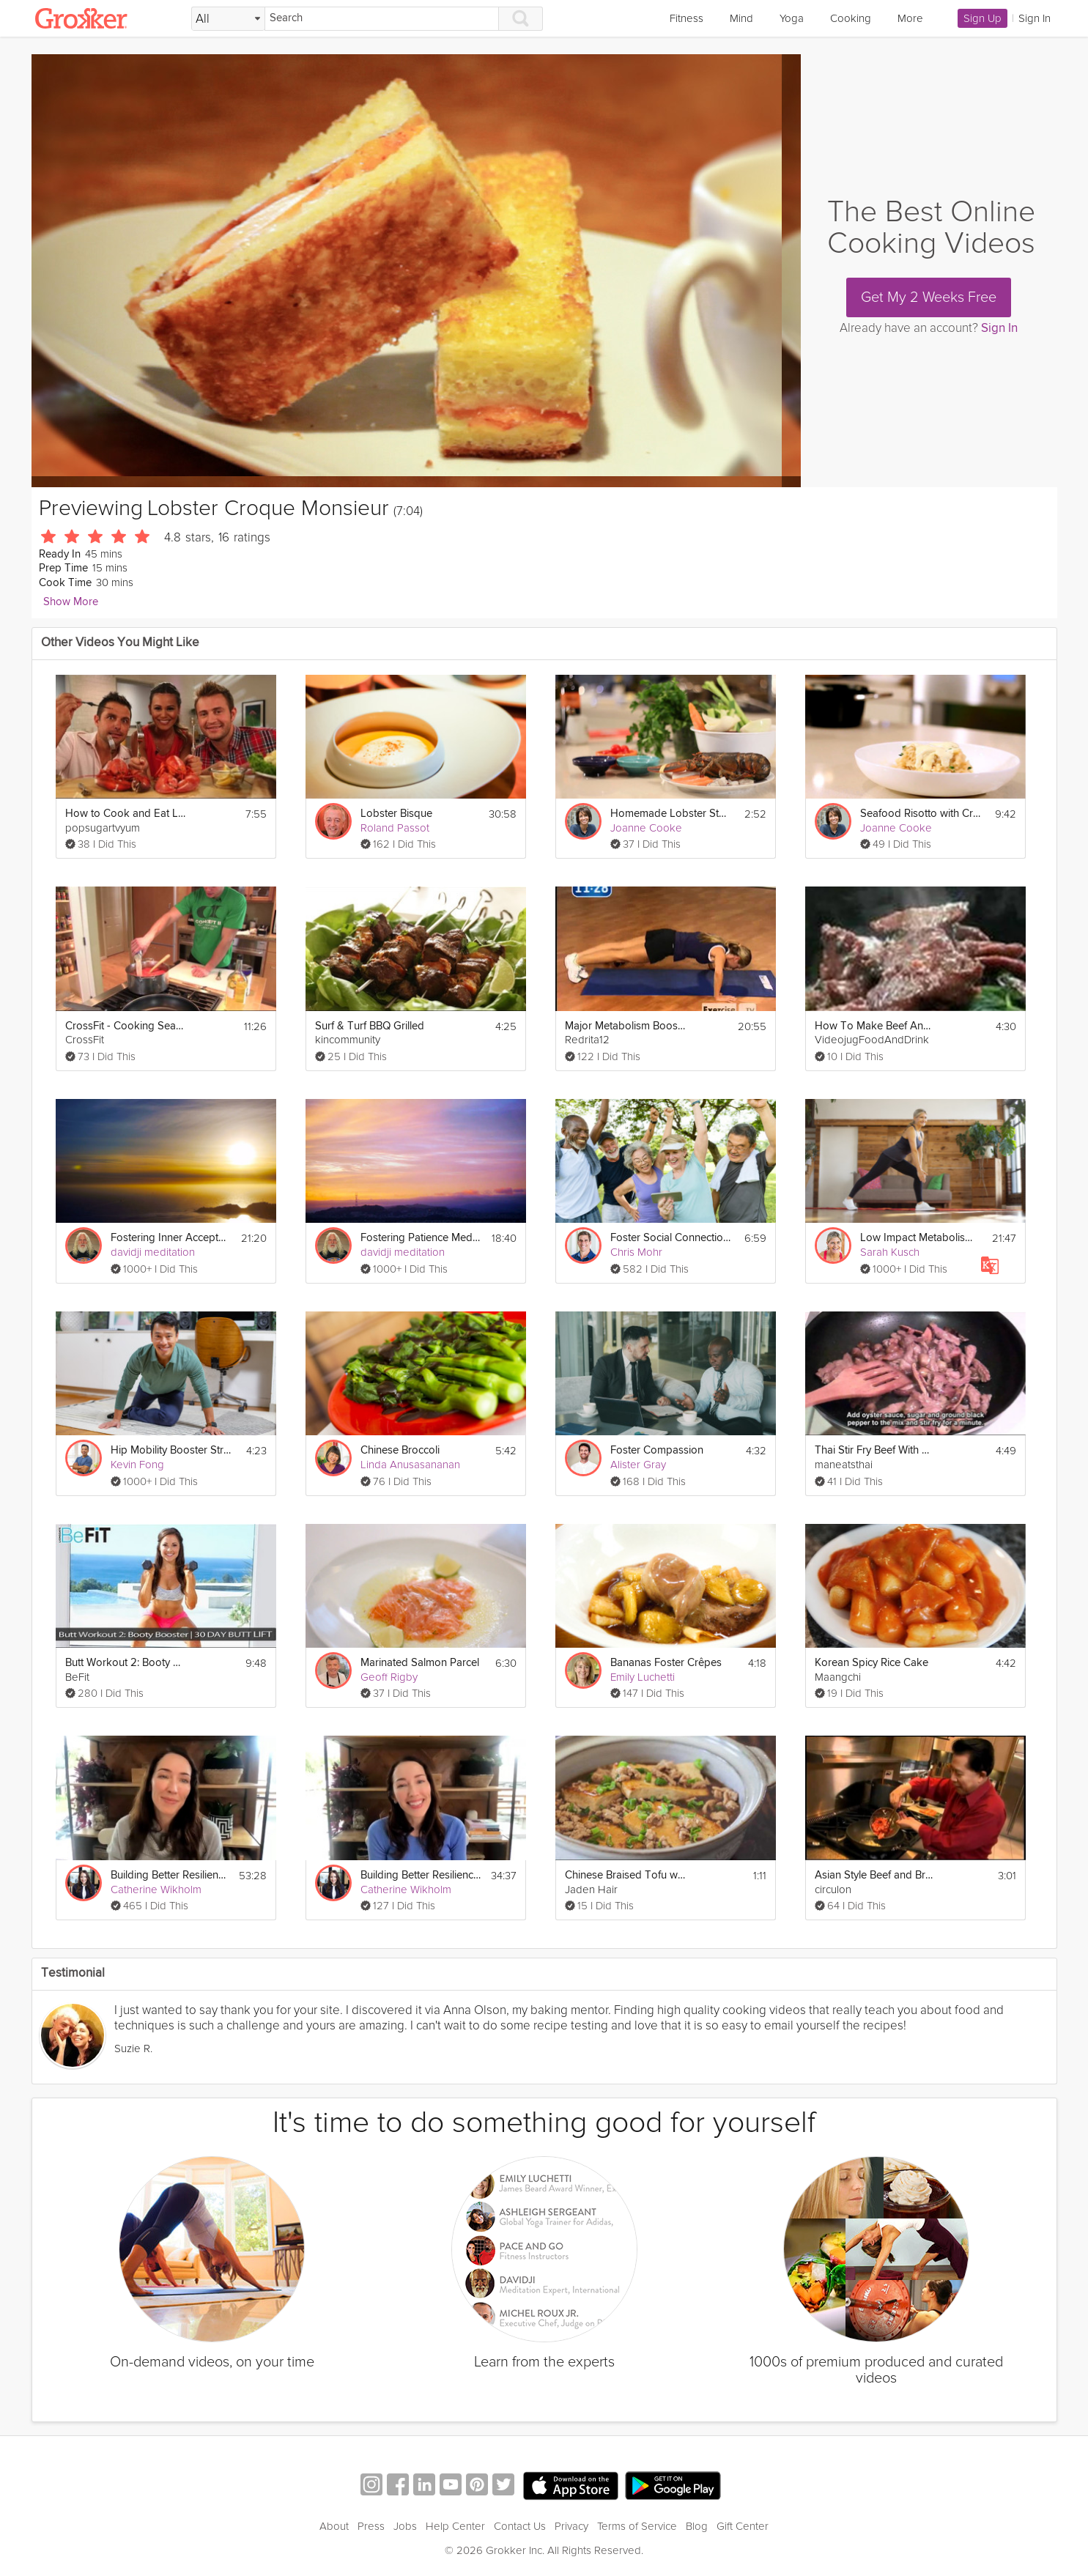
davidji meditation (153, 1252)
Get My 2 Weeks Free (928, 297)
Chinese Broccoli (400, 1450)
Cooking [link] (850, 18)
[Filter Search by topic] (228, 19)
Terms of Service (637, 2526)
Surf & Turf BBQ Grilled (369, 1026)
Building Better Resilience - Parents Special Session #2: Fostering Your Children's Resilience (170, 1875)
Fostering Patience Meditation (420, 1237)
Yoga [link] (792, 18)
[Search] (381, 19)
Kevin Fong (137, 1464)
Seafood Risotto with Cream (920, 813)
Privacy (571, 2526)
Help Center (455, 2526)
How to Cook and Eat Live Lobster (125, 813)
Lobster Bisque (396, 813)
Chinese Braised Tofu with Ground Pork (625, 1875)
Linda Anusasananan (410, 1464)
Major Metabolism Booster (625, 1026)
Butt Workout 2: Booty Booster (125, 1662)
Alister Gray (638, 1464)
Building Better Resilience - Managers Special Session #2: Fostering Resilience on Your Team (420, 1875)
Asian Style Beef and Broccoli (875, 1875)
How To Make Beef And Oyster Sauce (875, 1026)
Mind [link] (741, 18)
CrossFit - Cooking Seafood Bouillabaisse (125, 1026)
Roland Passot (394, 827)
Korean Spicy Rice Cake (871, 1662)
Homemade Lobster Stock (670, 813)
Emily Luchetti (642, 1677)
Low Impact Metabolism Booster (920, 1237)
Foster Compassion (656, 1450)
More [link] (910, 18)
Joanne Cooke (646, 827)
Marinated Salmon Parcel (419, 1662)
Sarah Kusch (889, 1252)
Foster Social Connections (670, 1237)
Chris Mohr (636, 1252)
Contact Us (520, 2526)
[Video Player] (416, 270)
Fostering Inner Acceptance (171, 1237)
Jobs (405, 2526)
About (334, 2526)
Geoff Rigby (389, 1677)
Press (371, 2526)
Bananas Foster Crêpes (666, 1662)
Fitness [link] (686, 18)
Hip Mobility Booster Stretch (171, 1450)
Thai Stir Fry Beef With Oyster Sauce (875, 1450)
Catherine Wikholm (156, 1889)
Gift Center (743, 2526)
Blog (697, 2526)
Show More (70, 601)
